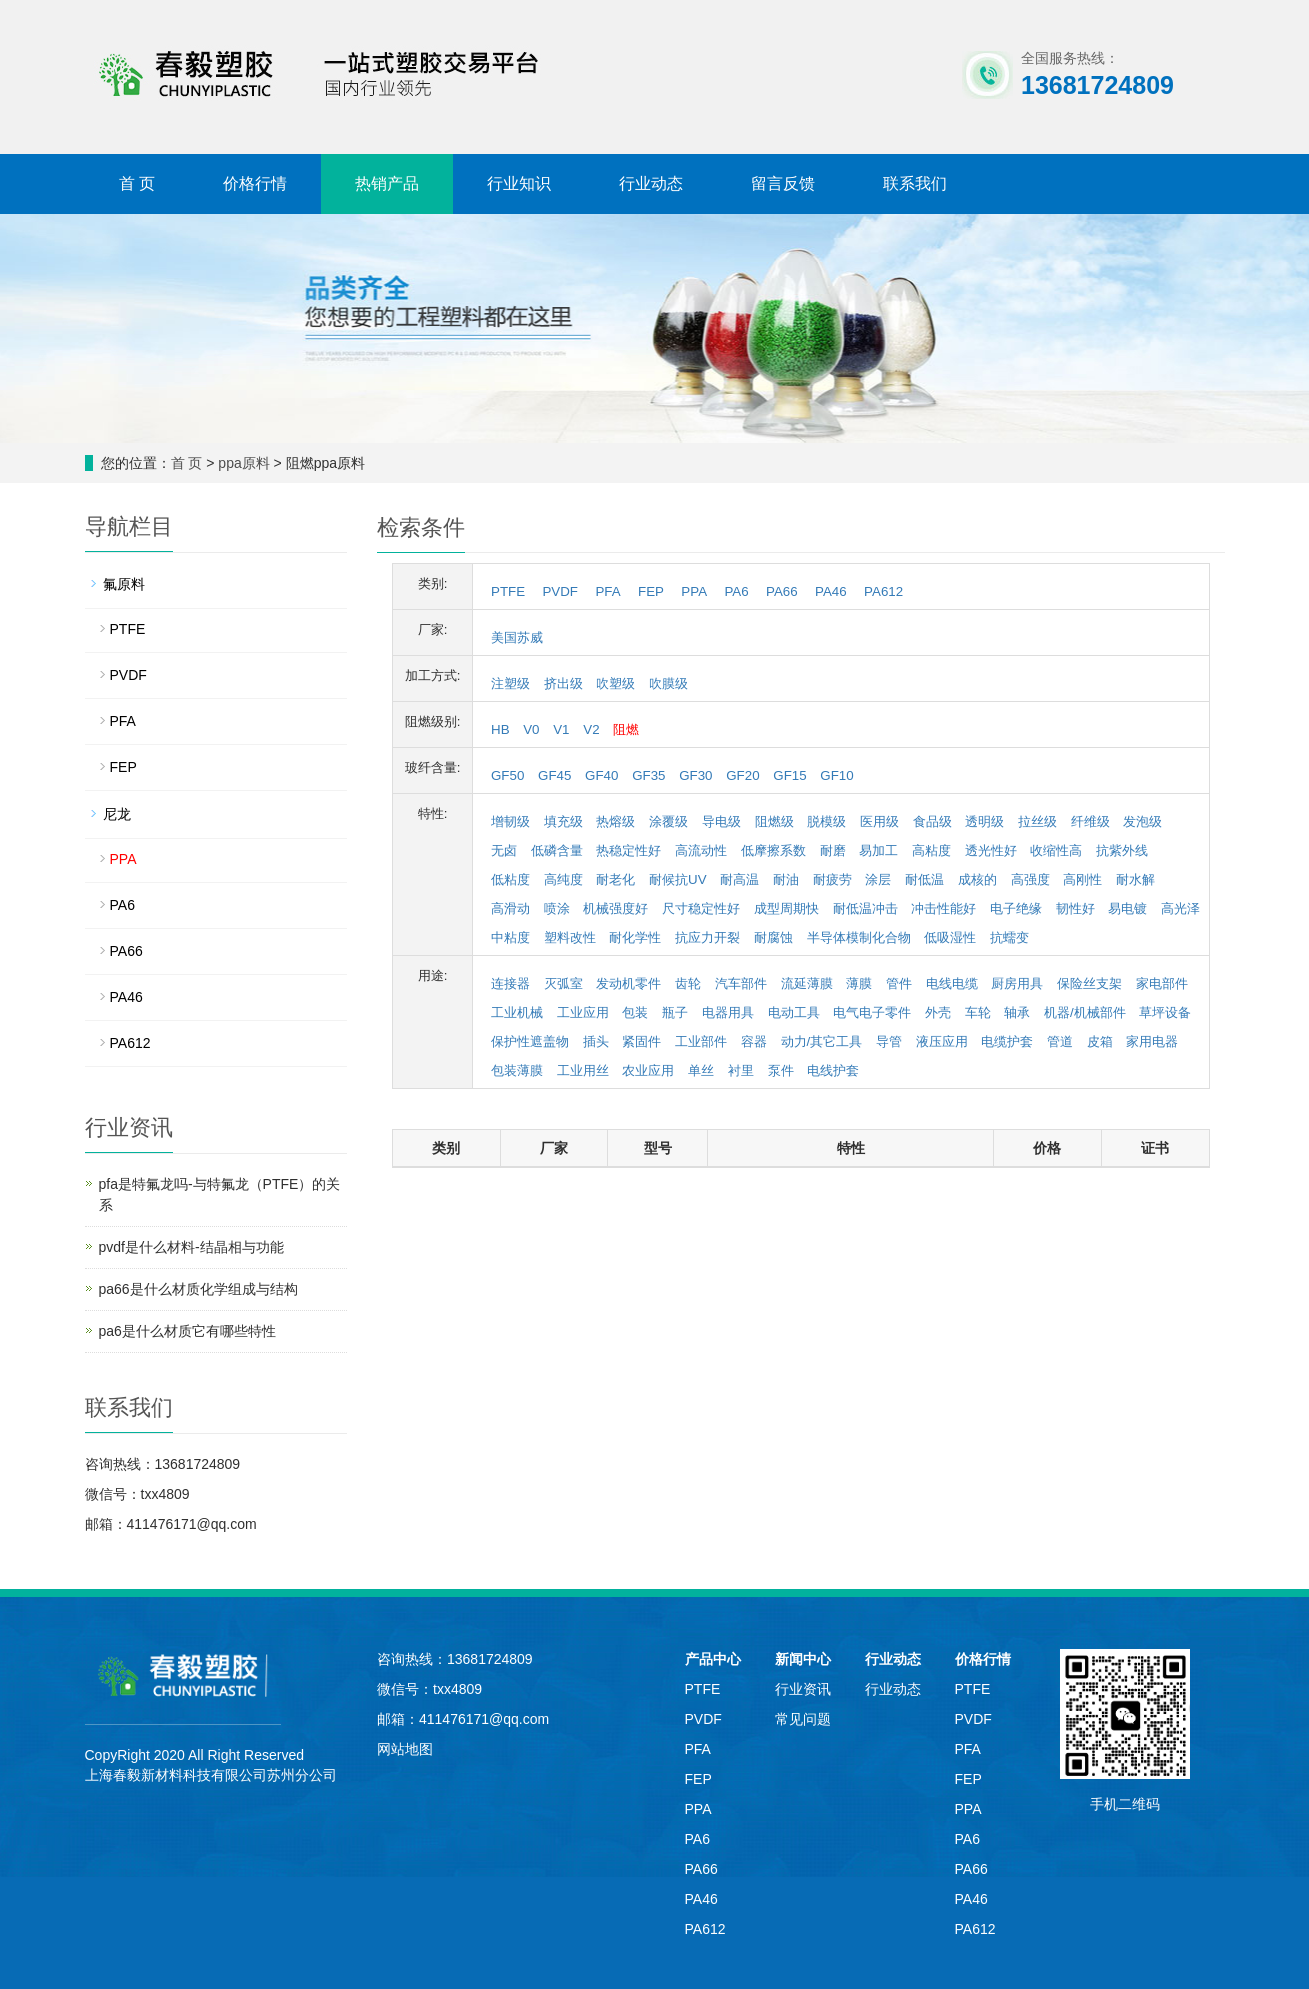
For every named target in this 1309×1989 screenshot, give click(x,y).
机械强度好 (615, 908)
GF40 (601, 775)
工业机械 (517, 1012)
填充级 (563, 821)
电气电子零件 (872, 1012)
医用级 (879, 821)
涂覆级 (668, 821)
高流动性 (701, 850)
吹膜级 (668, 683)
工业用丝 (583, 1070)
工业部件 (701, 1041)
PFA (607, 591)
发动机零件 (628, 983)
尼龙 (117, 814)
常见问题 (803, 1719)
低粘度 (510, 879)
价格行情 (255, 183)
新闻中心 (803, 1659)
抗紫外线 (1122, 850)
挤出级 (563, 683)
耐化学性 (635, 937)
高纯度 (563, 879)
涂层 (878, 879)
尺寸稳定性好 (701, 908)
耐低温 (924, 879)
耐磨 (833, 850)
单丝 (701, 1070)
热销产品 (387, 183)
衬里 (741, 1070)
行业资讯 (803, 1689)
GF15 (789, 775)
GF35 (648, 775)
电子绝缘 (1016, 908)
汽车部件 (741, 983)
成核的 (977, 879)
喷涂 (557, 908)
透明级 (984, 821)
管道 (1060, 1041)
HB (500, 729)
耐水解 (1135, 879)
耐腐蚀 (773, 937)
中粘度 (510, 937)
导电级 (721, 821)
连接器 (510, 983)
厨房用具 (1017, 983)
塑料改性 (570, 937)
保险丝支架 (1089, 983)
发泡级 (1142, 821)
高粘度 (931, 850)
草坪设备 (1165, 1012)
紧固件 (641, 1041)
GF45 (554, 775)
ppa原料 (243, 463)
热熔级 (615, 821)
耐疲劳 (832, 879)
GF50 (507, 775)
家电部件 (1162, 983)
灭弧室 (563, 983)
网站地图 (405, 1749)
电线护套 (833, 1070)
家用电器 (1152, 1041)
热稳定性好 (628, 850)
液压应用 (942, 1041)
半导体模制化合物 (859, 937)
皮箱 (1100, 1041)
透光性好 (991, 850)
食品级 (932, 821)
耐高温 (739, 879)
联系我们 (915, 183)
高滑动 (510, 908)
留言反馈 (783, 183)
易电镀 (1127, 908)
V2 (591, 729)
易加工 (878, 850)
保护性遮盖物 (530, 1041)
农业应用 (648, 1070)
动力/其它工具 (822, 1041)
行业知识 (519, 183)
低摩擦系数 (773, 850)
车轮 (978, 1012)
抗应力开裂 (707, 937)
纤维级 (1090, 821)
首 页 (137, 183)
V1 (561, 729)
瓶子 (675, 1012)
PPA (694, 591)
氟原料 (124, 584)
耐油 (786, 879)
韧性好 (1075, 908)
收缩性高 (1056, 850)
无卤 (504, 850)
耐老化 (615, 879)
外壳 (938, 1012)
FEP (651, 591)
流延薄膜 (807, 983)
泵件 (781, 1070)
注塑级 (510, 683)
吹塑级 (615, 683)
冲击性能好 (943, 908)
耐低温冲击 (865, 908)
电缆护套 (1007, 1041)
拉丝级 (1037, 821)
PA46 (831, 591)
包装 (635, 1012)
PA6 (736, 591)
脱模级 (826, 821)
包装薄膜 (517, 1070)
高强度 (1030, 879)
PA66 (782, 591)
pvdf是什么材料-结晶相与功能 (191, 1247)
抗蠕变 (1009, 937)
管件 (899, 983)
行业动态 (651, 183)
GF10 (836, 775)
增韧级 (510, 821)
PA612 (883, 591)
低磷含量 (557, 850)
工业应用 (583, 1012)
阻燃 (626, 729)
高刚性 (1082, 879)
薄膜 (859, 983)
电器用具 (728, 1012)
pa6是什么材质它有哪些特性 (187, 1331)
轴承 (1017, 1012)
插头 (596, 1041)
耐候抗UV (678, 879)
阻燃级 (774, 821)
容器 (754, 1041)
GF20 (742, 775)
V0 (531, 729)
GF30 (695, 775)
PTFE (508, 591)
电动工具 (794, 1012)
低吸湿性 (950, 937)
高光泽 (1180, 908)
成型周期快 (786, 908)
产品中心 (713, 1659)
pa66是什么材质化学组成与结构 (198, 1289)
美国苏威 (517, 637)
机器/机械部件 (1085, 1012)
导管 (889, 1041)
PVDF (560, 591)
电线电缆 (952, 983)
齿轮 (688, 983)
